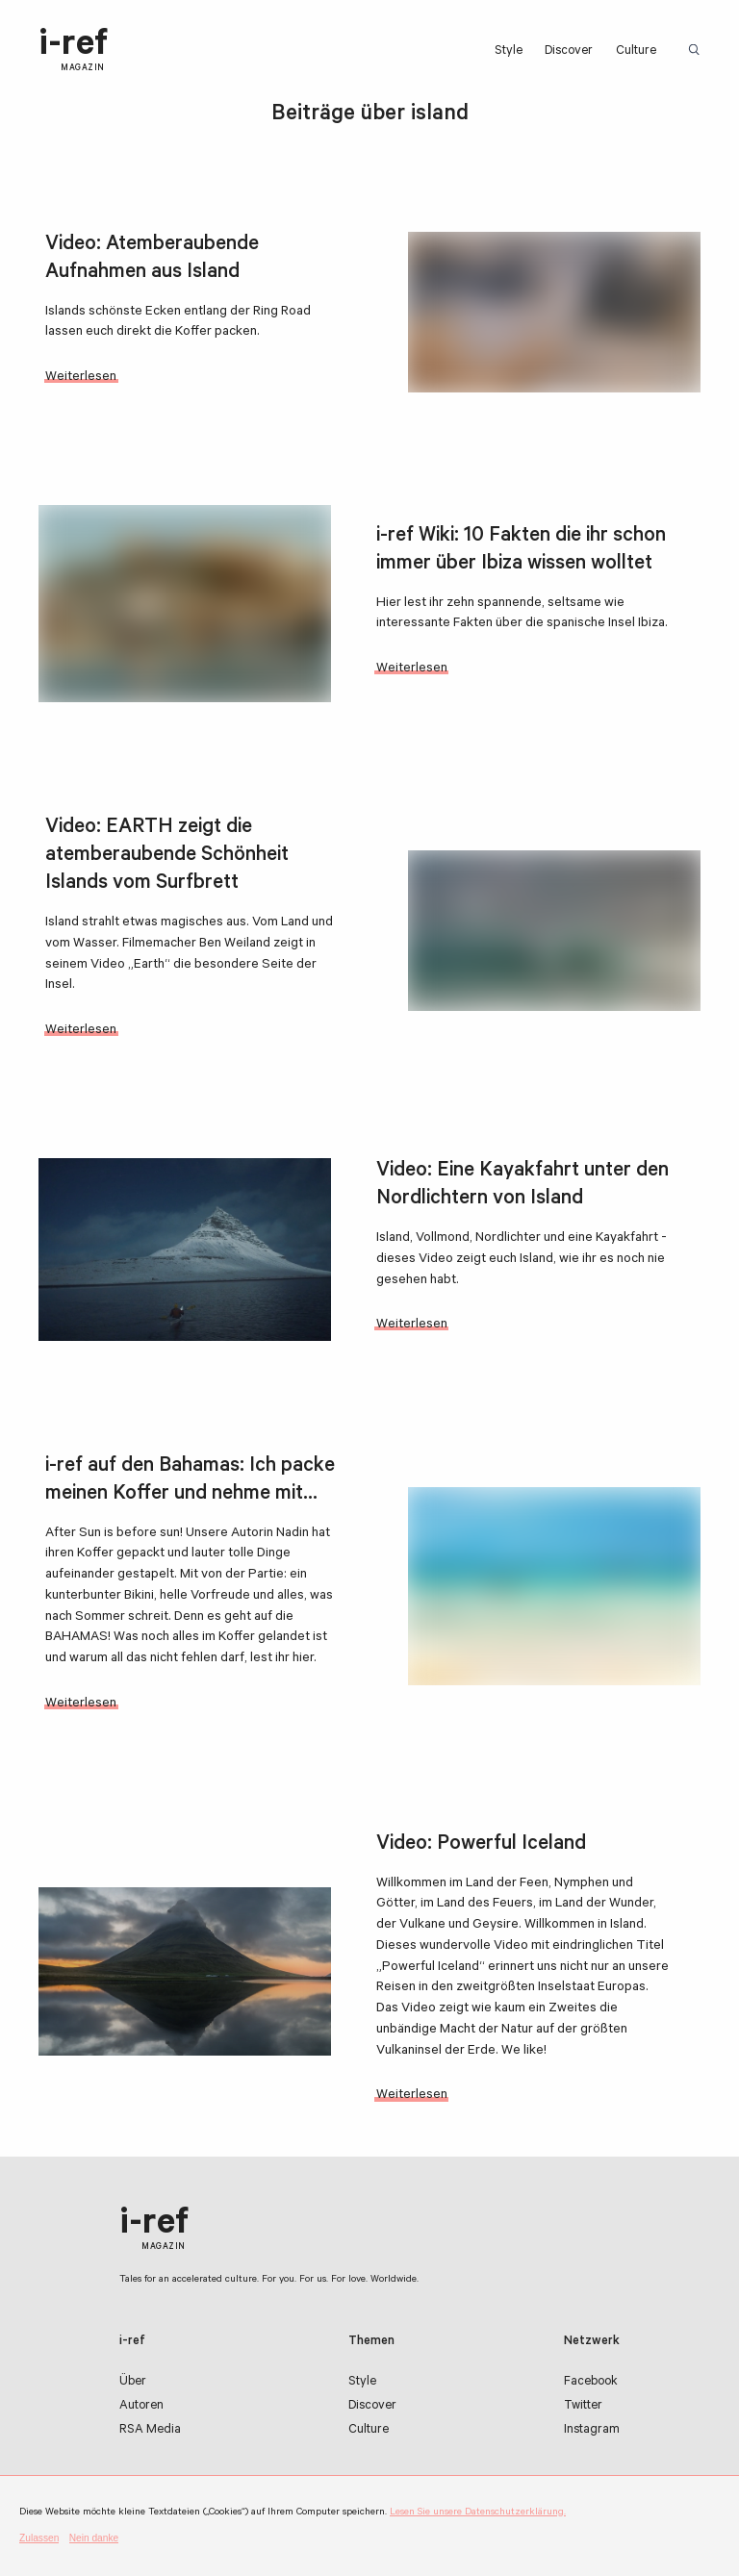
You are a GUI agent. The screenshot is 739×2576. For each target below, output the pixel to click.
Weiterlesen (80, 377)
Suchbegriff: (697, 50)
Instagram (592, 2430)
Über (132, 2382)
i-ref (73, 50)
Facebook (591, 2382)
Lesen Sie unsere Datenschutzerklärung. (478, 2512)
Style (508, 52)
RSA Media (150, 2430)
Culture (636, 52)
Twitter (583, 2406)
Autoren (141, 2406)
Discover (569, 52)
